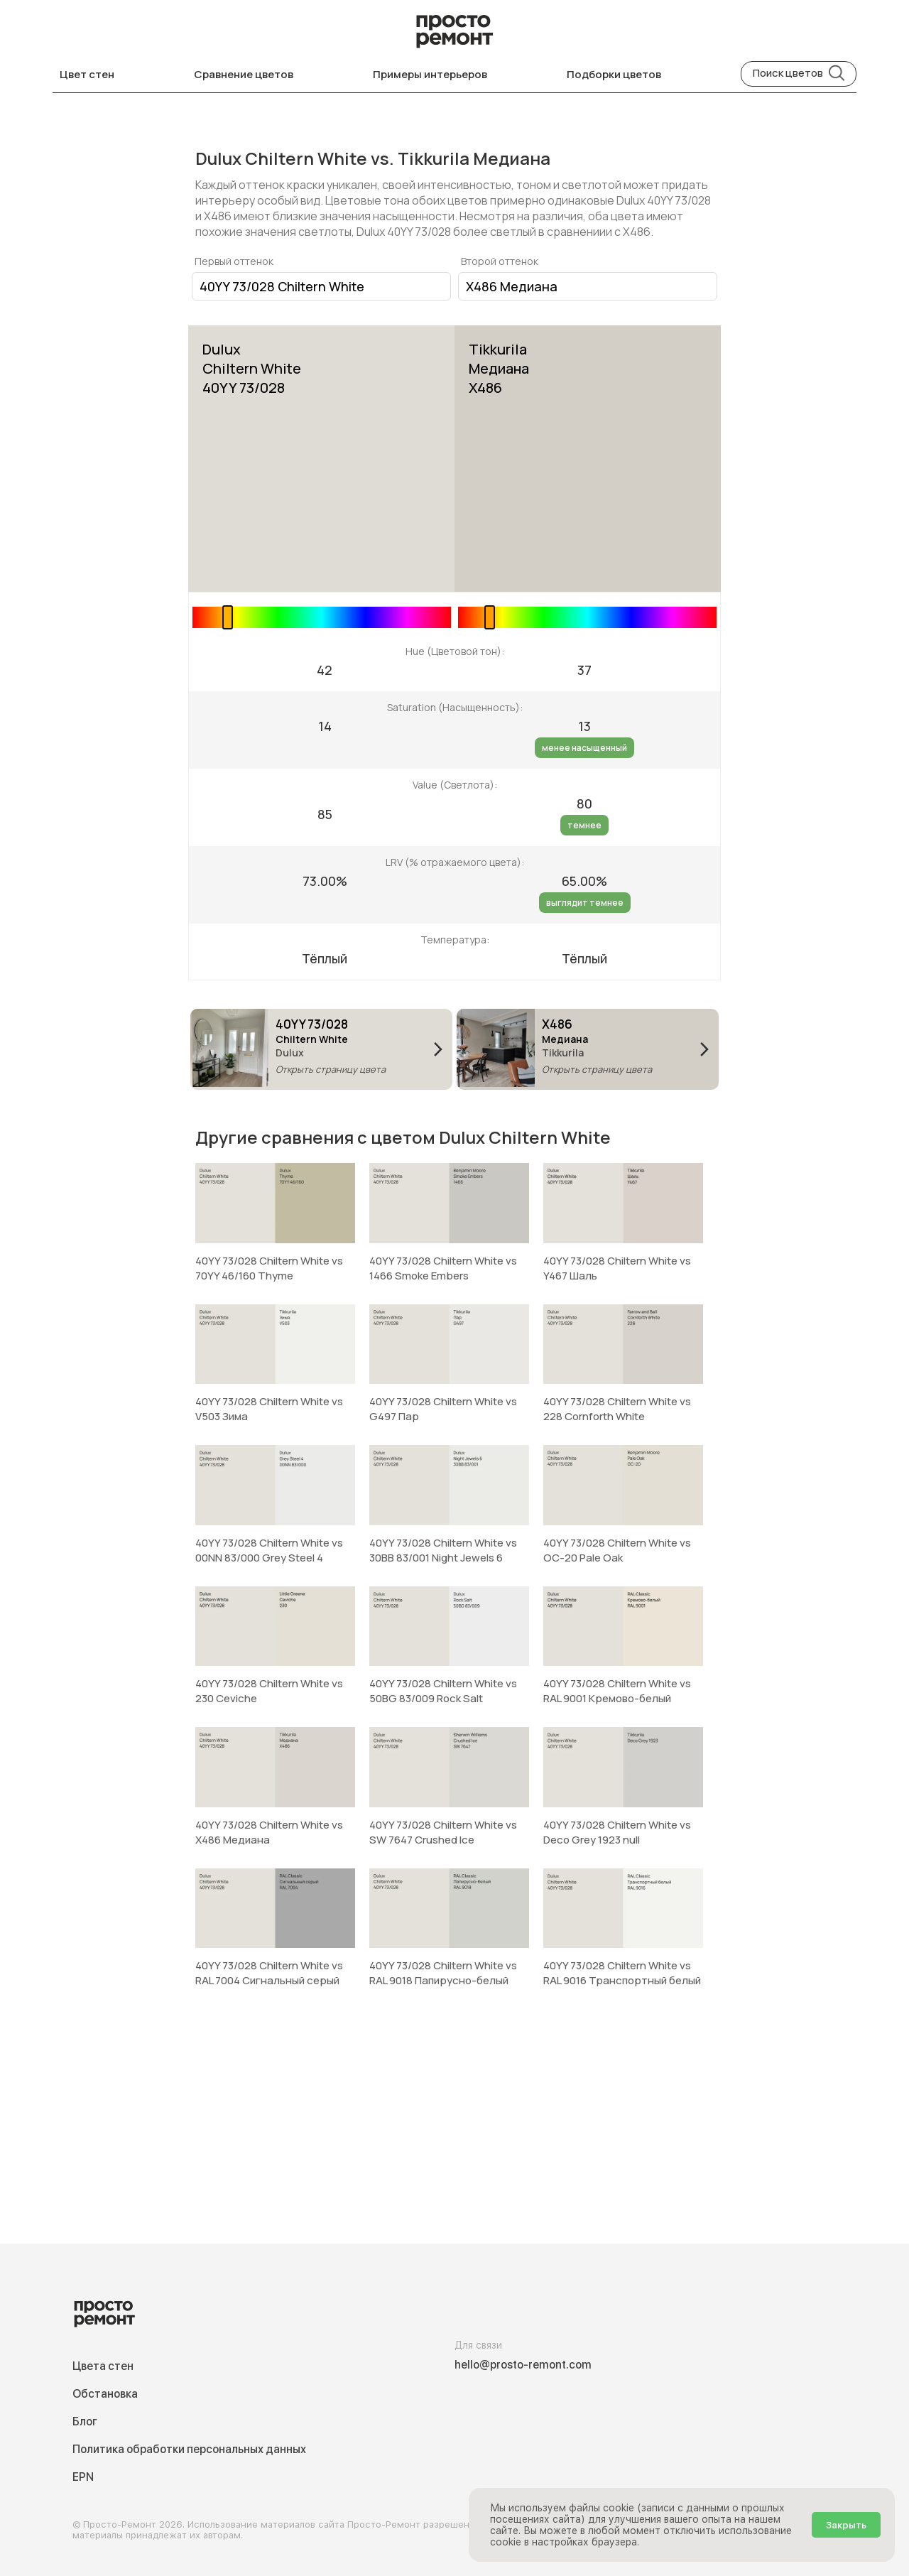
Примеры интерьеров (430, 74)
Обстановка (105, 2394)
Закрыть (846, 2525)
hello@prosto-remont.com (523, 2364)
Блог (84, 2421)
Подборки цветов (614, 74)
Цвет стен (87, 74)
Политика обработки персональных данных (189, 2449)
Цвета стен (103, 2366)
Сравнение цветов (243, 74)
